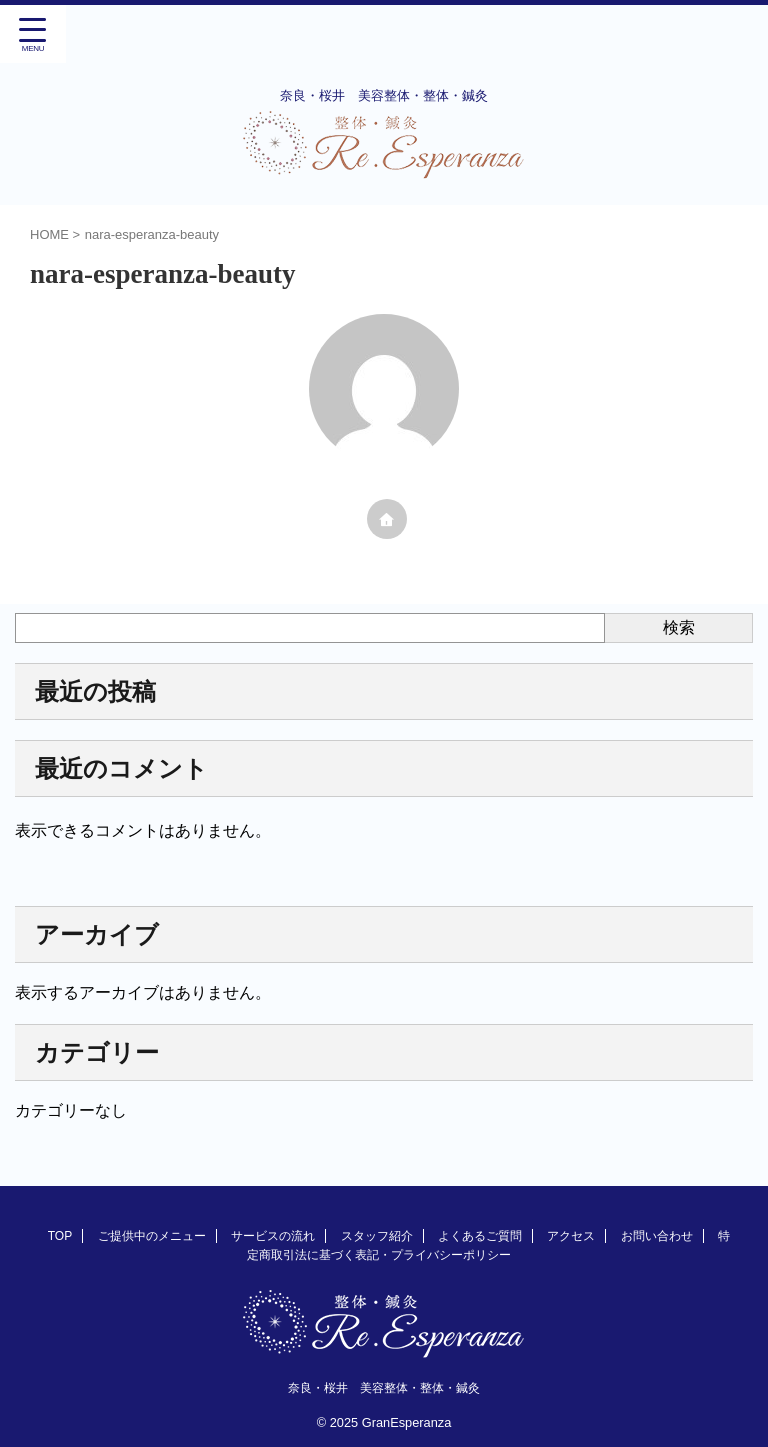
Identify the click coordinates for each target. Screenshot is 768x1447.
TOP (60, 1236)
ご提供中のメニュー (152, 1236)
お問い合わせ (657, 1236)
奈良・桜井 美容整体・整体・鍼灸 (384, 1388)
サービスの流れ (273, 1236)
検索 (679, 627)
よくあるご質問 (480, 1236)
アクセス (571, 1236)
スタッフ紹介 (377, 1236)
